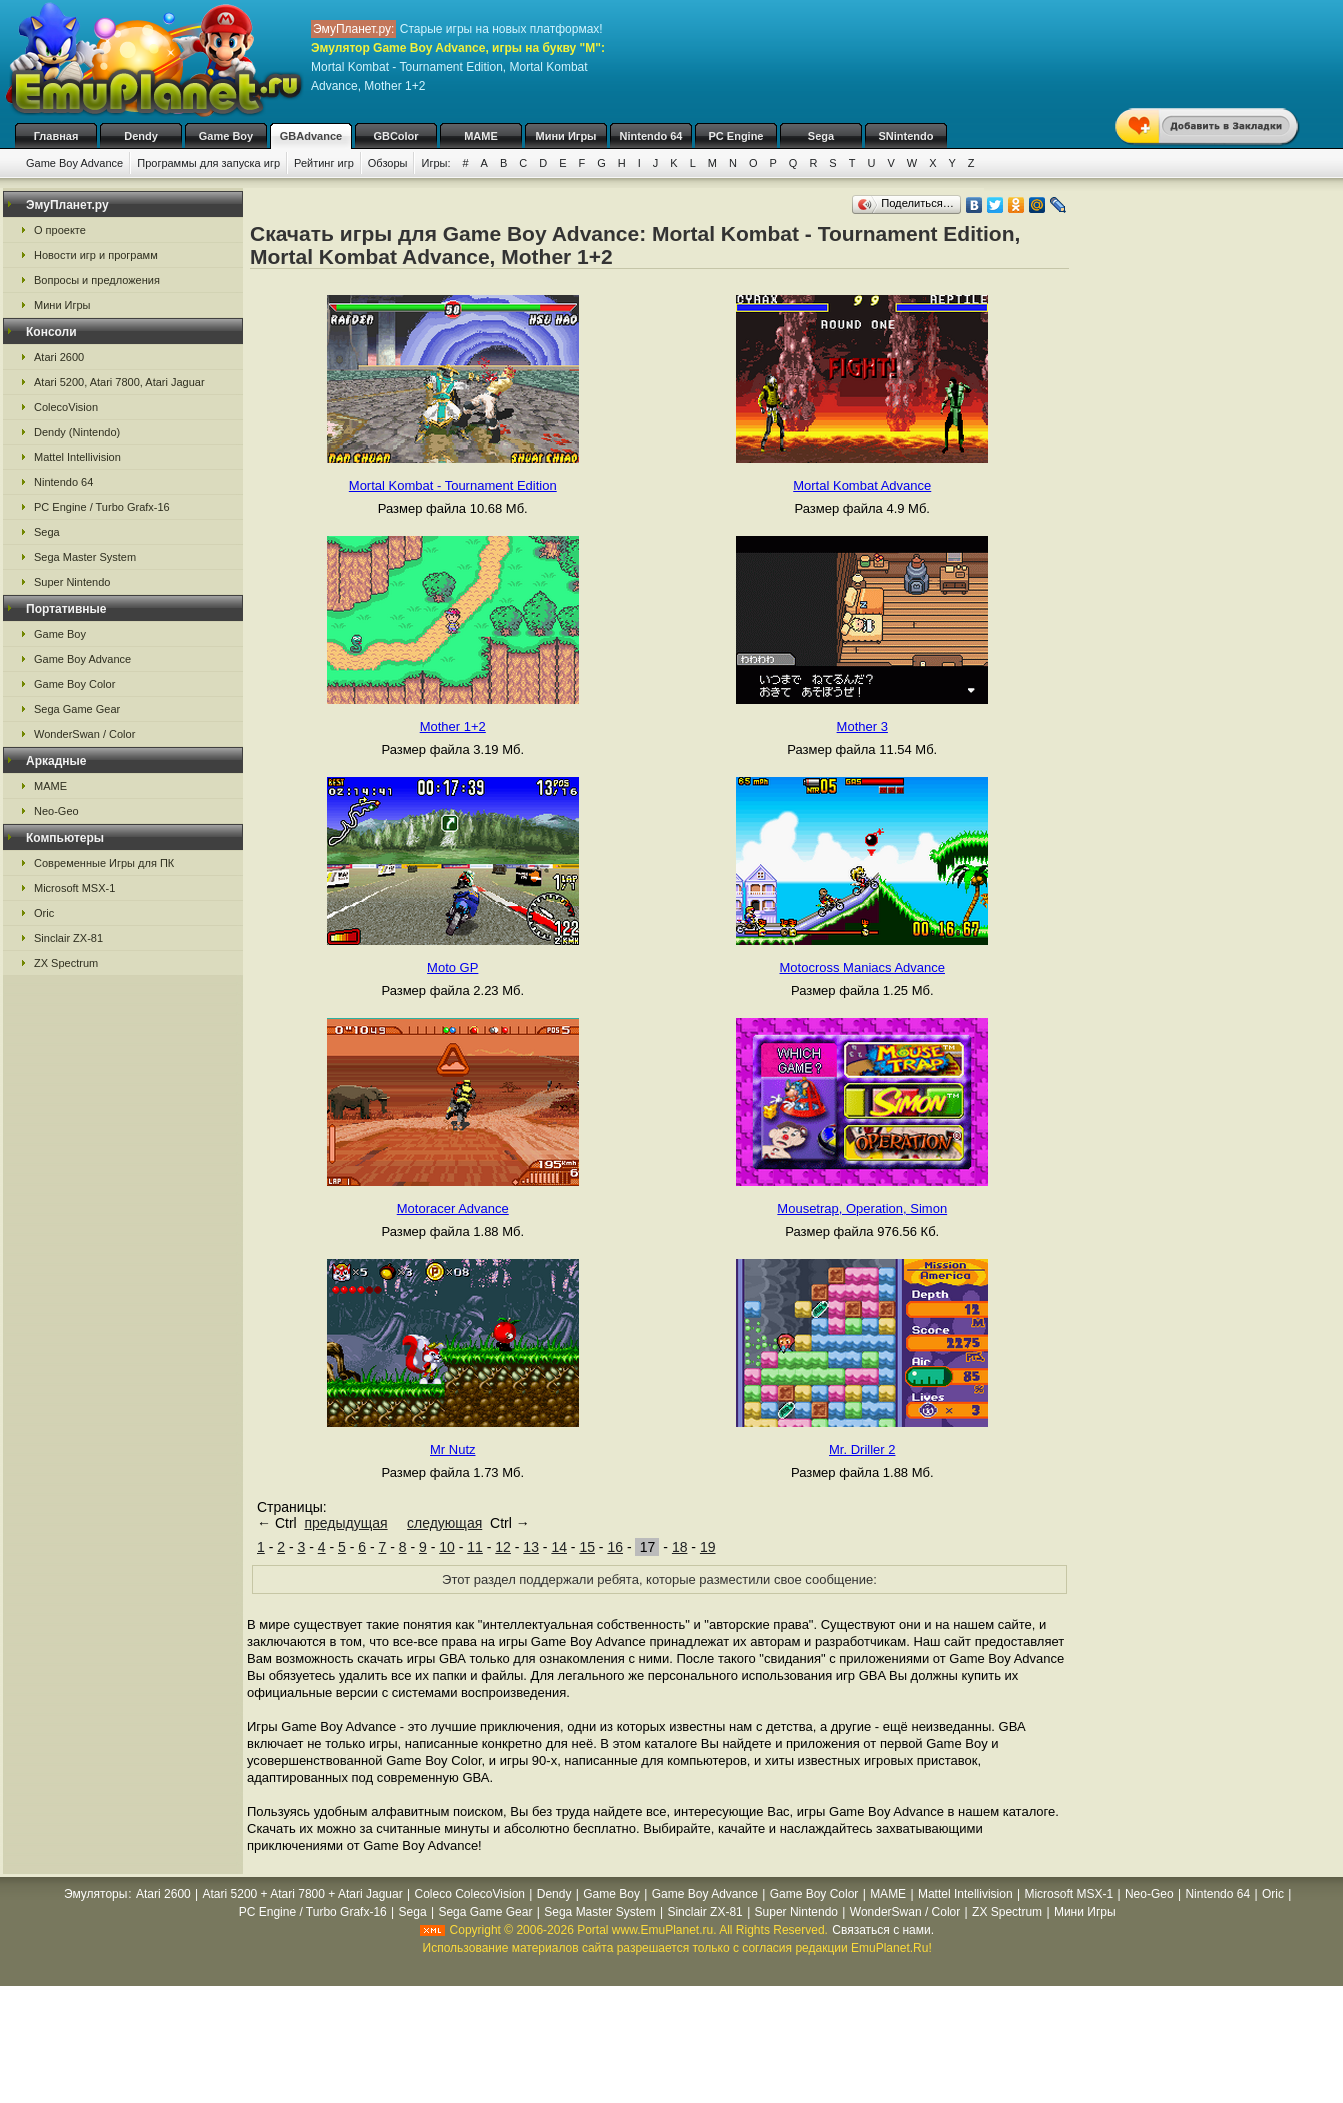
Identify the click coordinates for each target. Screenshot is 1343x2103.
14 (559, 1547)
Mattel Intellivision (77, 457)
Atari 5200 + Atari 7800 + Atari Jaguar (303, 1894)
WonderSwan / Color (84, 734)
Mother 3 (862, 726)
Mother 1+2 (453, 726)
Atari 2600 (59, 357)
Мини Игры (566, 136)
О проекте (60, 230)
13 (531, 1547)
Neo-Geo (56, 811)
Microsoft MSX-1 (74, 888)
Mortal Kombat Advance (862, 485)
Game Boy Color (74, 684)
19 (708, 1547)
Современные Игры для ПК (104, 863)
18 (680, 1547)
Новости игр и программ (96, 255)
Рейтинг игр (324, 163)
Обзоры (388, 163)
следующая (444, 1523)
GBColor (395, 136)
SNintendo (906, 136)
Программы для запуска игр (208, 163)
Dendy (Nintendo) (77, 432)
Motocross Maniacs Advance (862, 967)
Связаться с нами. (883, 1930)
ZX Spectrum (66, 963)
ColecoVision (66, 407)
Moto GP (452, 967)
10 (447, 1547)
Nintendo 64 (651, 136)
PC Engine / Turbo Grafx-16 (102, 507)
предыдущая (345, 1523)
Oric (44, 913)
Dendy (141, 136)
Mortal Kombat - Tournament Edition (453, 485)
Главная (56, 136)
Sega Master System (85, 557)
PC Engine (735, 136)
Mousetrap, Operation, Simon (862, 1208)
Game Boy (226, 136)
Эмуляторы (95, 1894)
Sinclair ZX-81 (68, 938)
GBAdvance (311, 136)
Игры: (435, 163)
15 (587, 1547)
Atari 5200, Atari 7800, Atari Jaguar (119, 382)
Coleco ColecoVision (469, 1894)
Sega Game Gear (77, 709)
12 (503, 1547)
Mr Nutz (453, 1449)
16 (615, 1547)
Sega (821, 136)
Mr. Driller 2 (862, 1449)
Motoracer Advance (453, 1208)
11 (475, 1547)
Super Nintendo (72, 582)
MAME (481, 136)
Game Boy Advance (74, 163)
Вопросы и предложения (97, 280)
